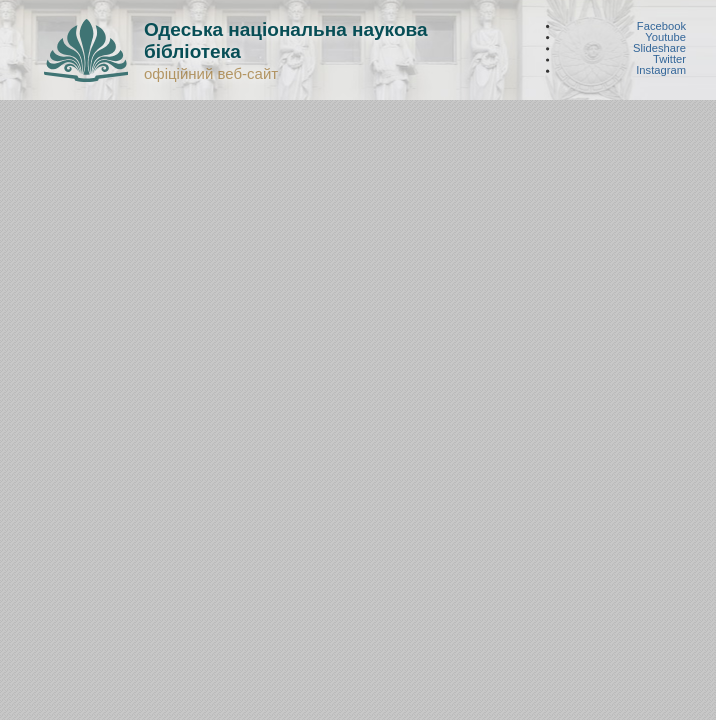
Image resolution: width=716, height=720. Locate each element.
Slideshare (659, 48)
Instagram (661, 70)
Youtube (665, 36)
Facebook (661, 25)
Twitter (669, 59)
